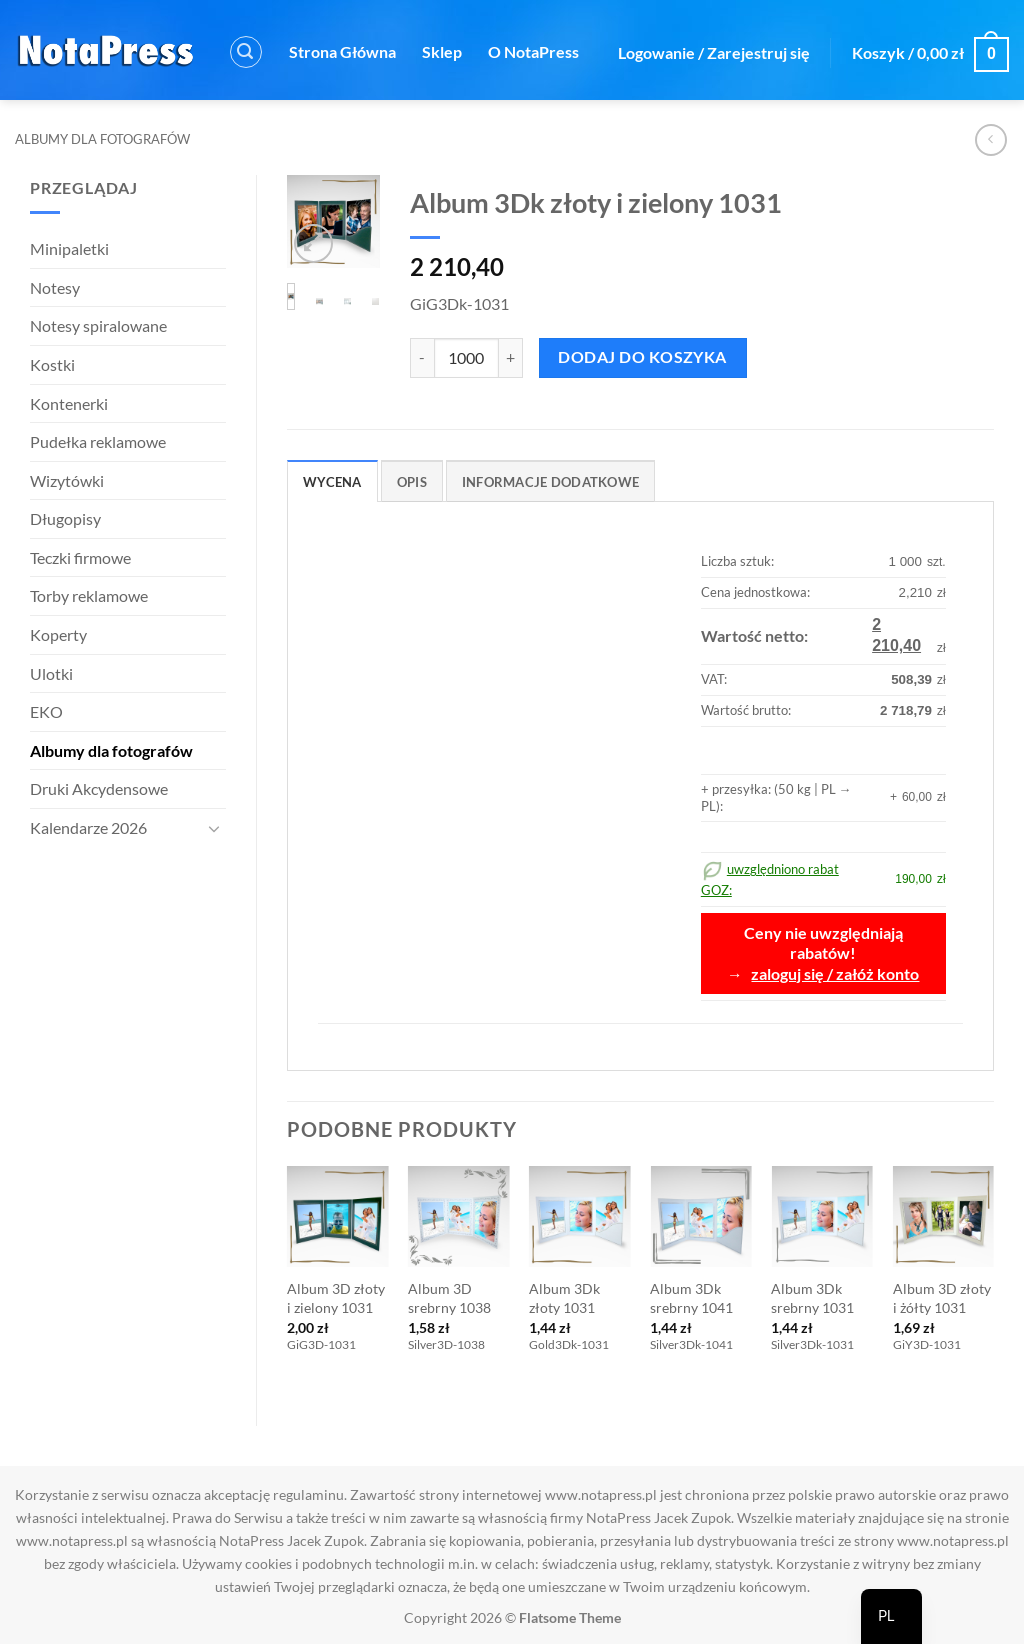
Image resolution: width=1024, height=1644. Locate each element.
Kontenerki (69, 403)
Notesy (55, 287)
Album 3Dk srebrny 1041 (691, 1298)
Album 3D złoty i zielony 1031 (336, 1298)
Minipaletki (69, 248)
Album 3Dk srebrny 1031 (812, 1298)
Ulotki (51, 673)
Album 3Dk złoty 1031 (564, 1298)
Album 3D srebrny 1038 (449, 1298)
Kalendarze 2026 (88, 827)
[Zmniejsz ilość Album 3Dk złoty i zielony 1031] (422, 358)
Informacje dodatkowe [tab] (550, 482)
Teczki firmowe (80, 557)
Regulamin (362, 144)
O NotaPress (533, 51)
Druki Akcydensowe (99, 788)
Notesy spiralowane (98, 325)
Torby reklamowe (89, 595)
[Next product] (990, 139)
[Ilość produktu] (466, 358)
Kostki (52, 364)
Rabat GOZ (522, 144)
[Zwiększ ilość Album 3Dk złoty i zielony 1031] (511, 358)
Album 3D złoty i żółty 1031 (942, 1298)
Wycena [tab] (332, 482)
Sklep (442, 51)
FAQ (441, 144)
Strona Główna (342, 51)
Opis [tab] (412, 482)
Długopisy (65, 518)
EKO (46, 711)
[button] (246, 52)
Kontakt (270, 144)
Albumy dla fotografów (102, 139)
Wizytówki (67, 480)
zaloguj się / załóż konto (835, 974)
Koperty (58, 634)
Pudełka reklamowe (98, 441)
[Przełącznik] (214, 828)
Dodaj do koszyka (642, 357)
